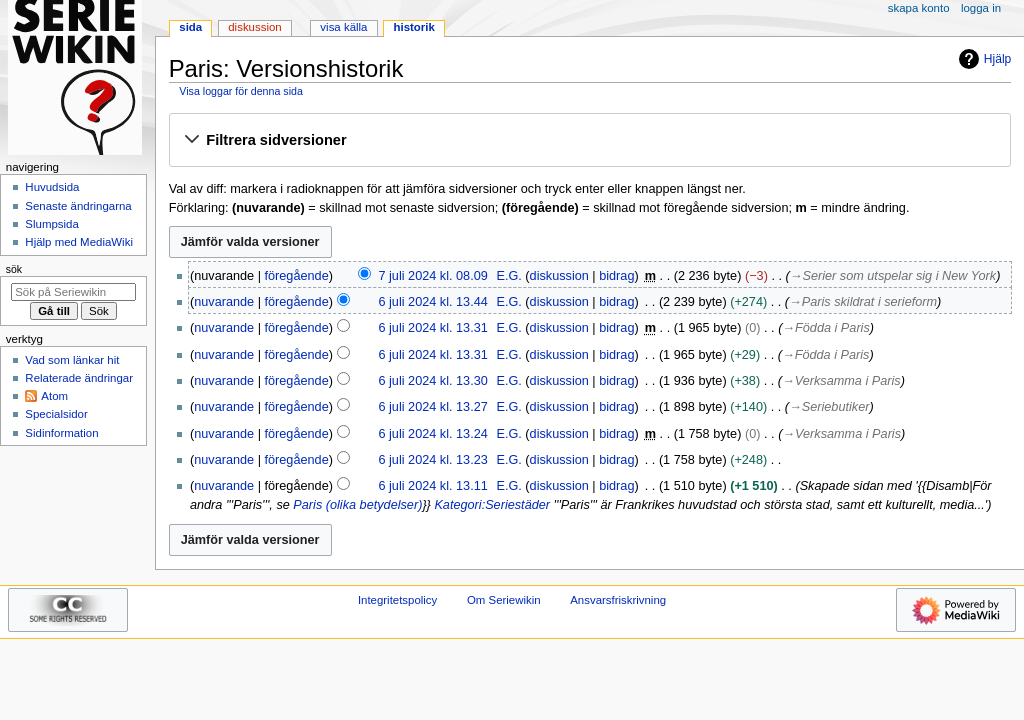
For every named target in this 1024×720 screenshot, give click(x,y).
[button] (589, 141)
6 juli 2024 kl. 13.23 (432, 460)
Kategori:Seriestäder (492, 505)
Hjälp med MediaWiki (79, 242)
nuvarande (224, 302)
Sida (190, 27)
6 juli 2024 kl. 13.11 (432, 486)
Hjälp (982, 59)
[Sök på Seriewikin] (73, 292)
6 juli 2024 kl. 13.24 (432, 434)
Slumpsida (51, 224)
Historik (414, 27)
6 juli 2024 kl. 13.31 (432, 328)
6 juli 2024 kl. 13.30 (432, 381)
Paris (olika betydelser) (357, 505)
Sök (14, 269)
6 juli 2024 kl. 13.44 (432, 302)
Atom (54, 396)
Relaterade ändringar (79, 378)
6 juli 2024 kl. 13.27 (432, 407)
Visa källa (343, 27)
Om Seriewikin (504, 600)
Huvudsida (52, 187)
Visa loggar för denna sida (241, 91)
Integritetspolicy (397, 600)
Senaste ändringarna (78, 206)
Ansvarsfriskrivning (618, 600)
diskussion (559, 276)
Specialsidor (56, 414)
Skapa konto (919, 8)
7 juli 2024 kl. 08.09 (432, 276)
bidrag (616, 276)
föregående (297, 276)
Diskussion (254, 27)
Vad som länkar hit (72, 360)
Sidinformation (61, 433)
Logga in (981, 8)
